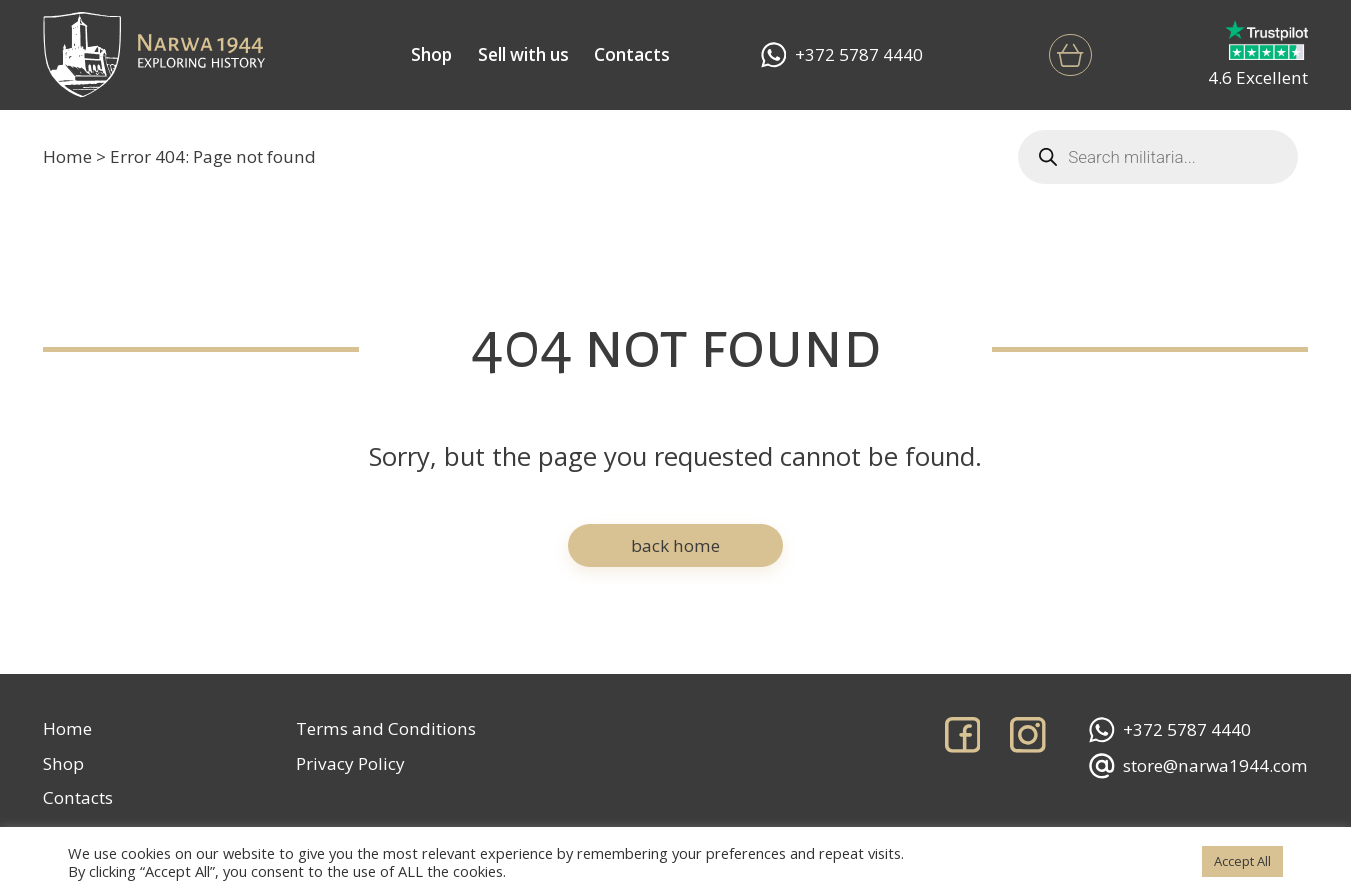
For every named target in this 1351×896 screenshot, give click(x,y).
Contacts (632, 54)
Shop (431, 54)
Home (67, 156)
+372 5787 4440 (842, 55)
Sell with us (523, 54)
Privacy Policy (350, 763)
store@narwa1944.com (1198, 766)
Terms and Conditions (386, 728)
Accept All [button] (1242, 861)
